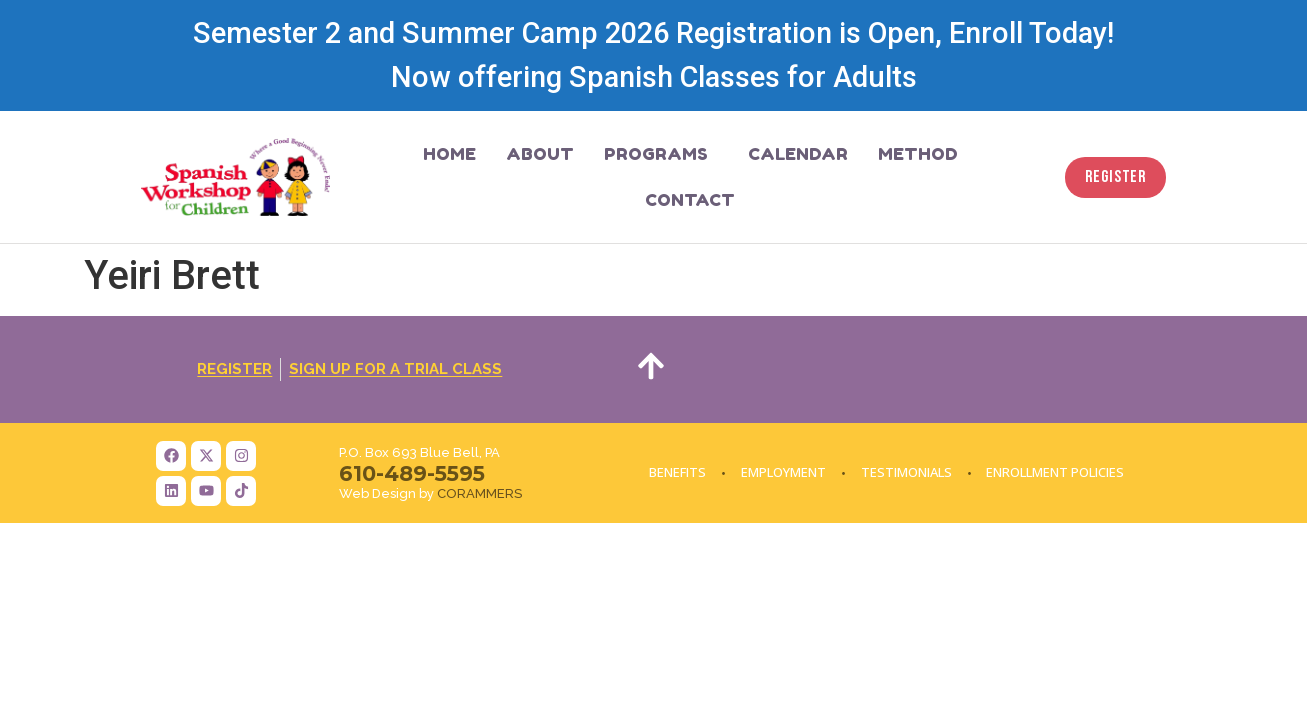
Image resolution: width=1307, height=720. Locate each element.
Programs (661, 153)
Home (449, 153)
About (540, 153)
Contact (690, 199)
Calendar (798, 153)
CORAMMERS (479, 493)
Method (918, 153)
